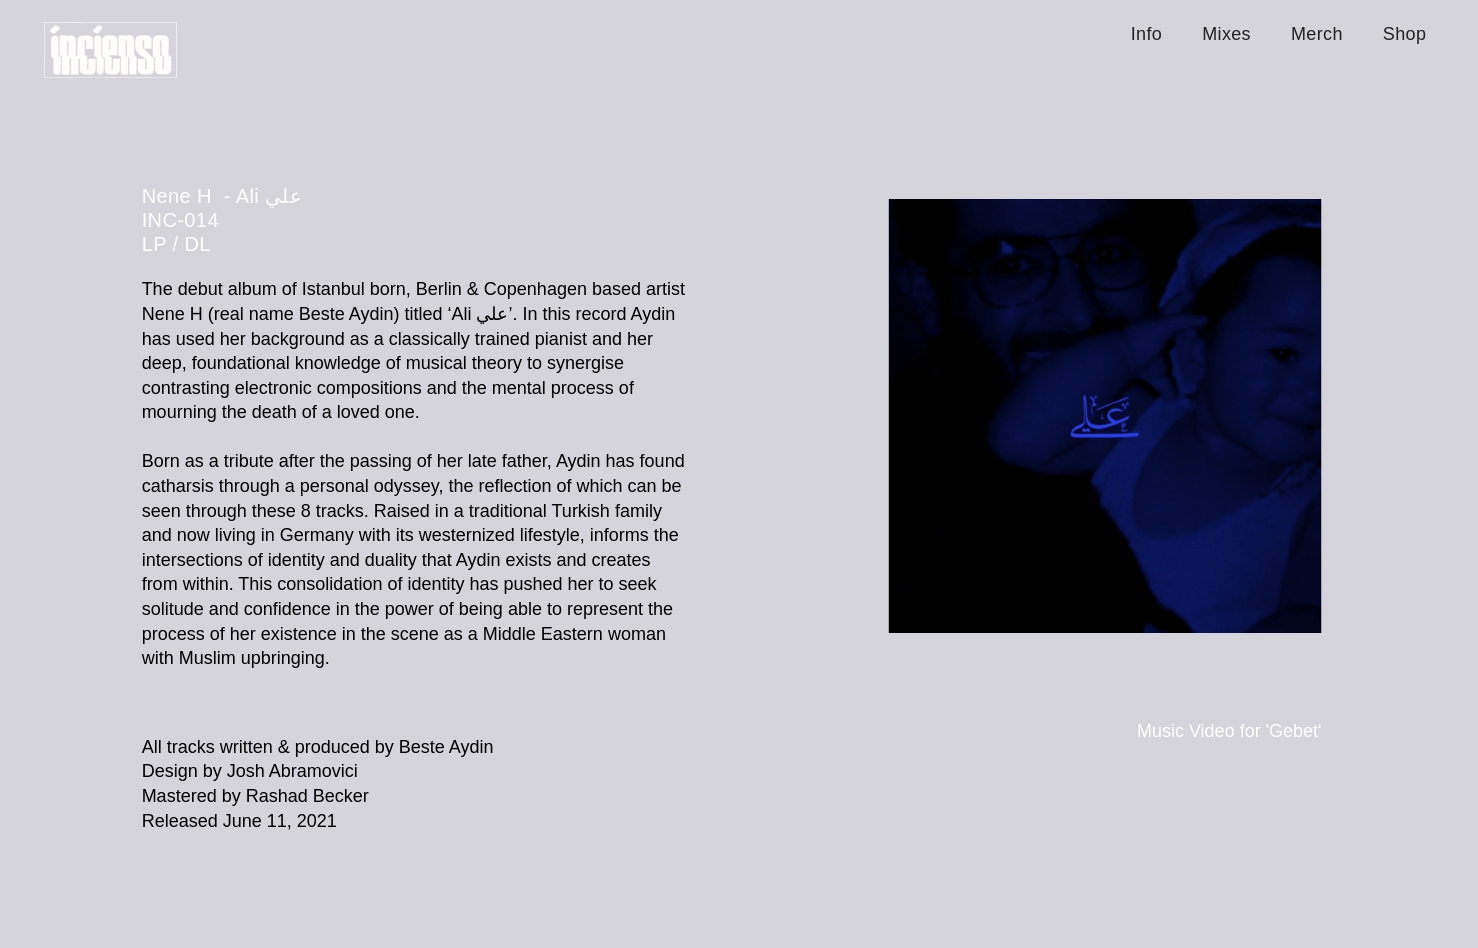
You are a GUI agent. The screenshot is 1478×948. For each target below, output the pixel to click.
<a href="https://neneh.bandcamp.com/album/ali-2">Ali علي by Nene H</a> (415, 883)
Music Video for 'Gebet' (1229, 731)
